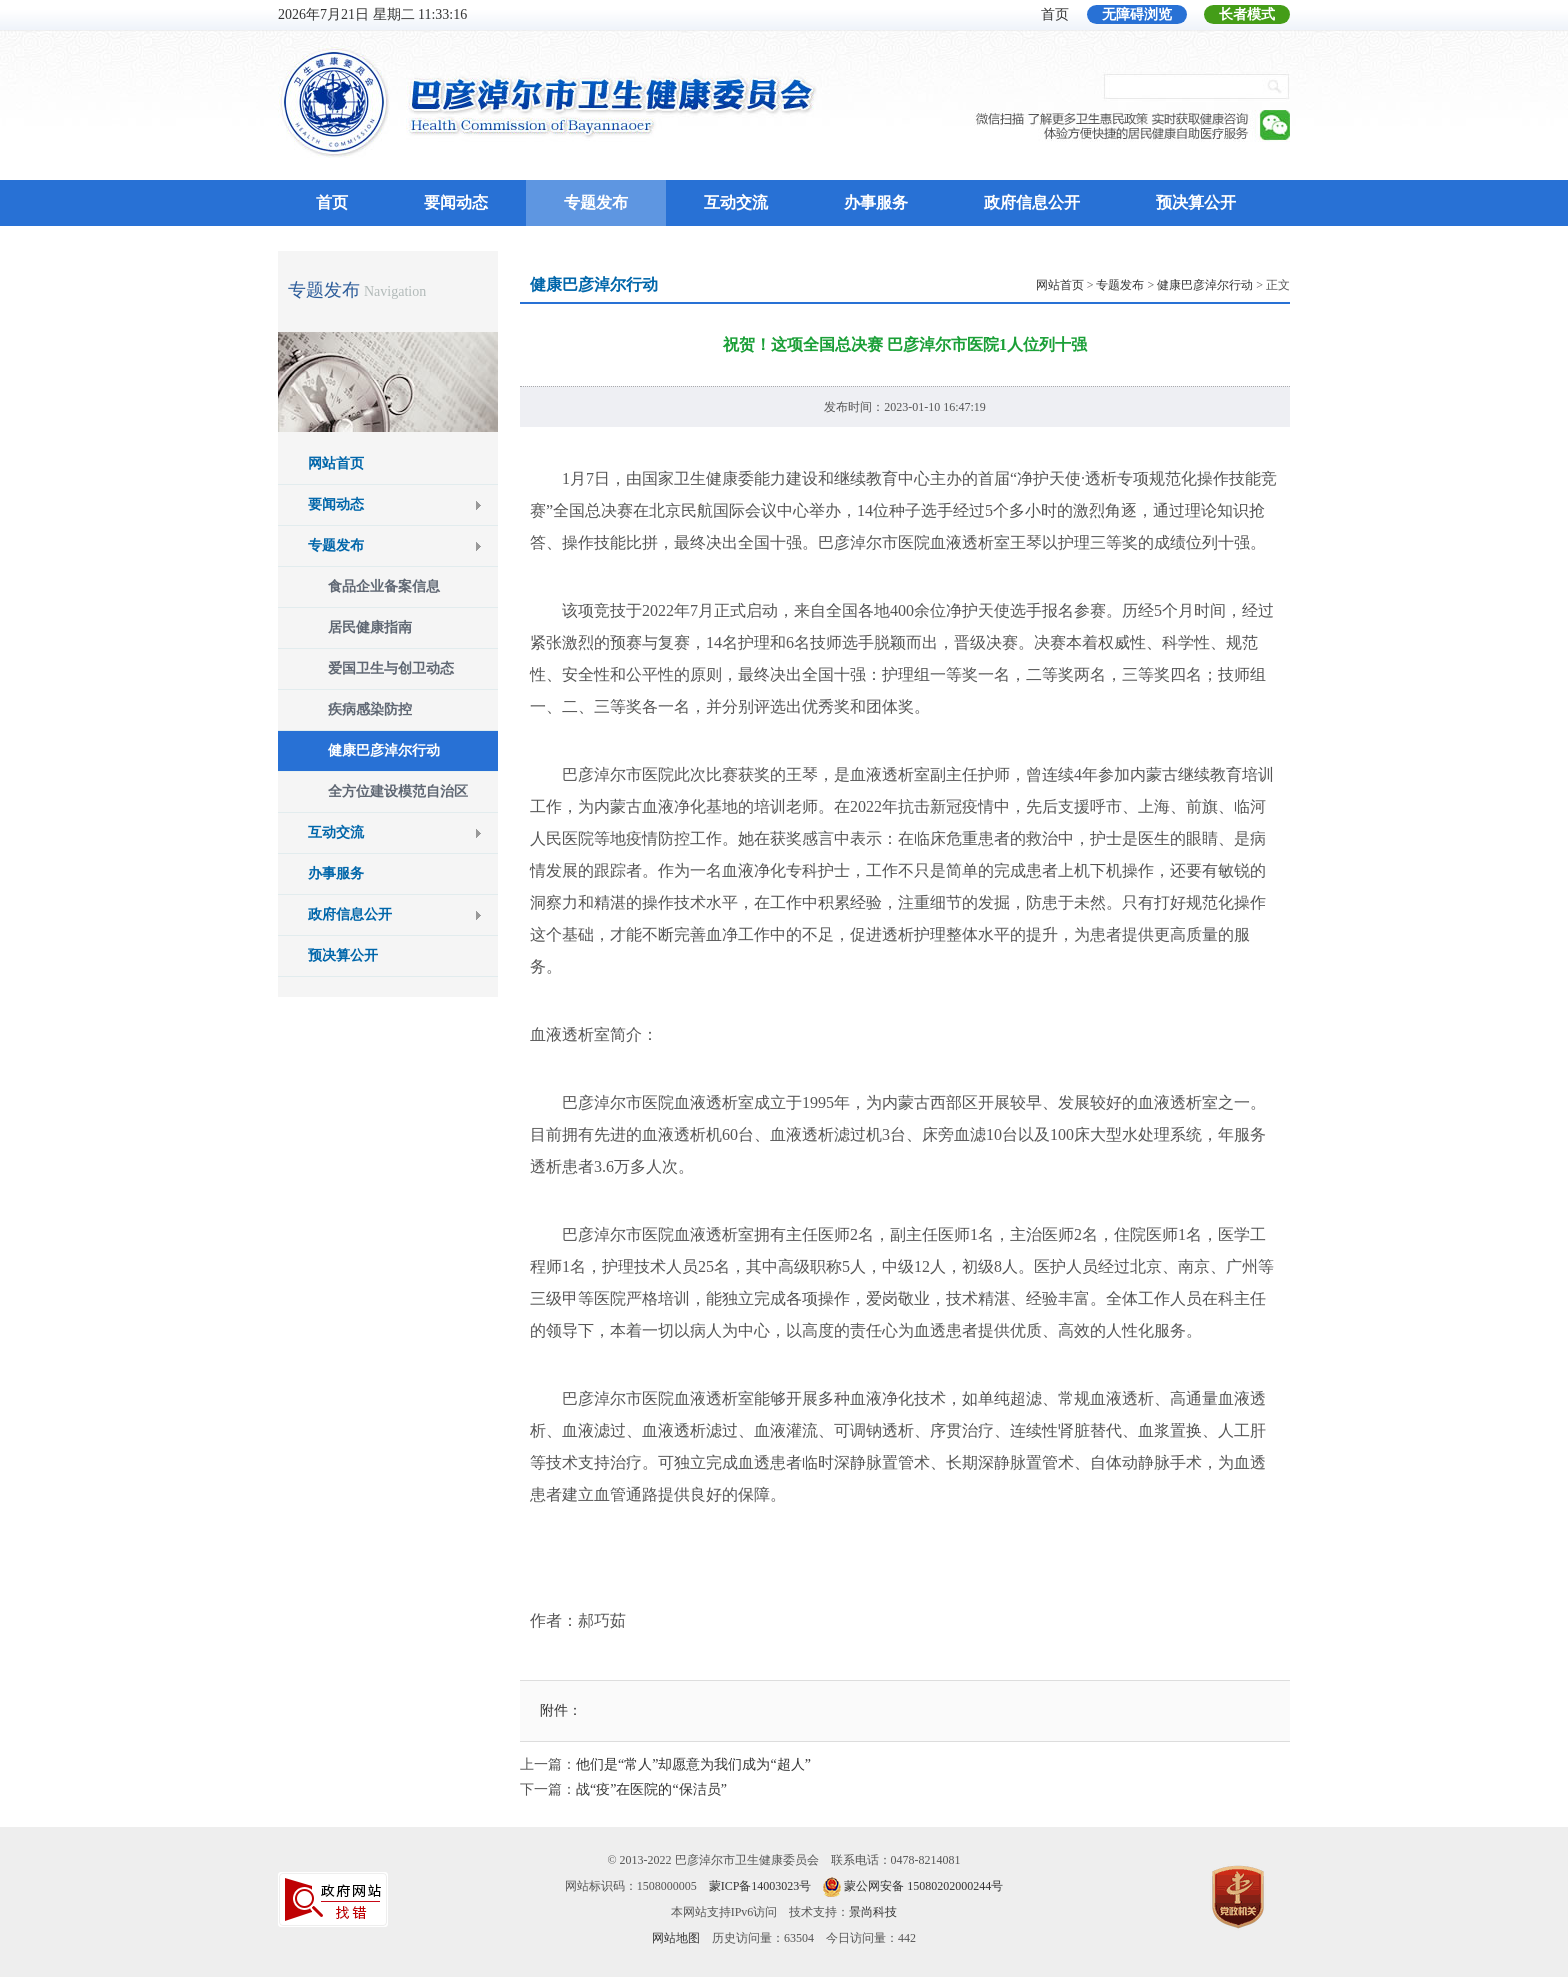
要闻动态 (456, 202)
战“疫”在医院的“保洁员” (651, 1789)
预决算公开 (1196, 202)
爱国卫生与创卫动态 (391, 668)
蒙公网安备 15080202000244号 (923, 1886)
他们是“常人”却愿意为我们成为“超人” (693, 1764)
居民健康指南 (370, 627)
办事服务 (876, 202)
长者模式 (1247, 14)
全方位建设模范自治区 (398, 791)
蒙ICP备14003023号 (760, 1886)
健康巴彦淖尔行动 (384, 750)
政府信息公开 (1032, 202)
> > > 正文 (1163, 285)
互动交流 (736, 202)
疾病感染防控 (370, 709)
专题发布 (596, 202)
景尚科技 (873, 1912)
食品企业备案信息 (384, 586)
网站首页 (336, 463)
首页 (1055, 14)
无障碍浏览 (1137, 14)
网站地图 (676, 1938)
